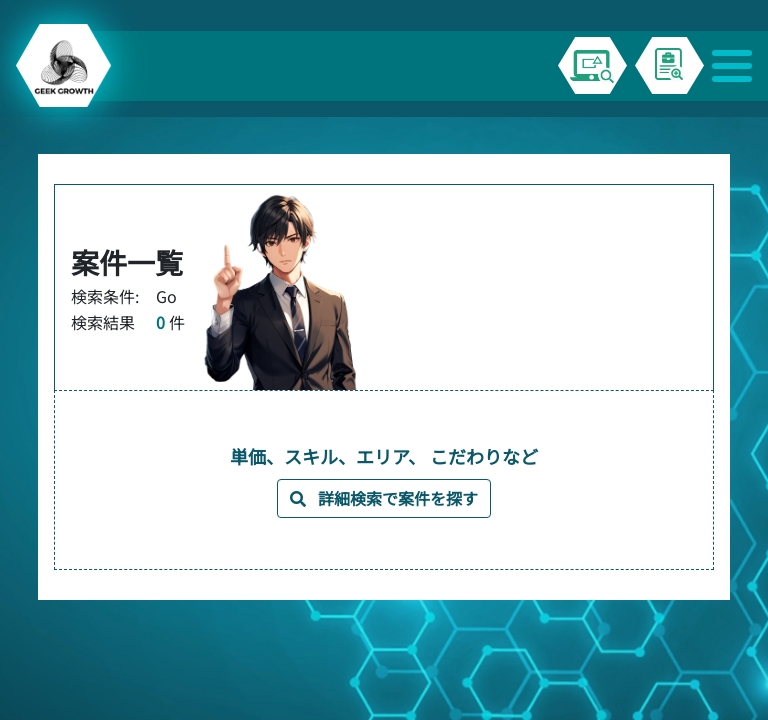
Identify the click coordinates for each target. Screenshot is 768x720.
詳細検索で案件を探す (384, 498)
